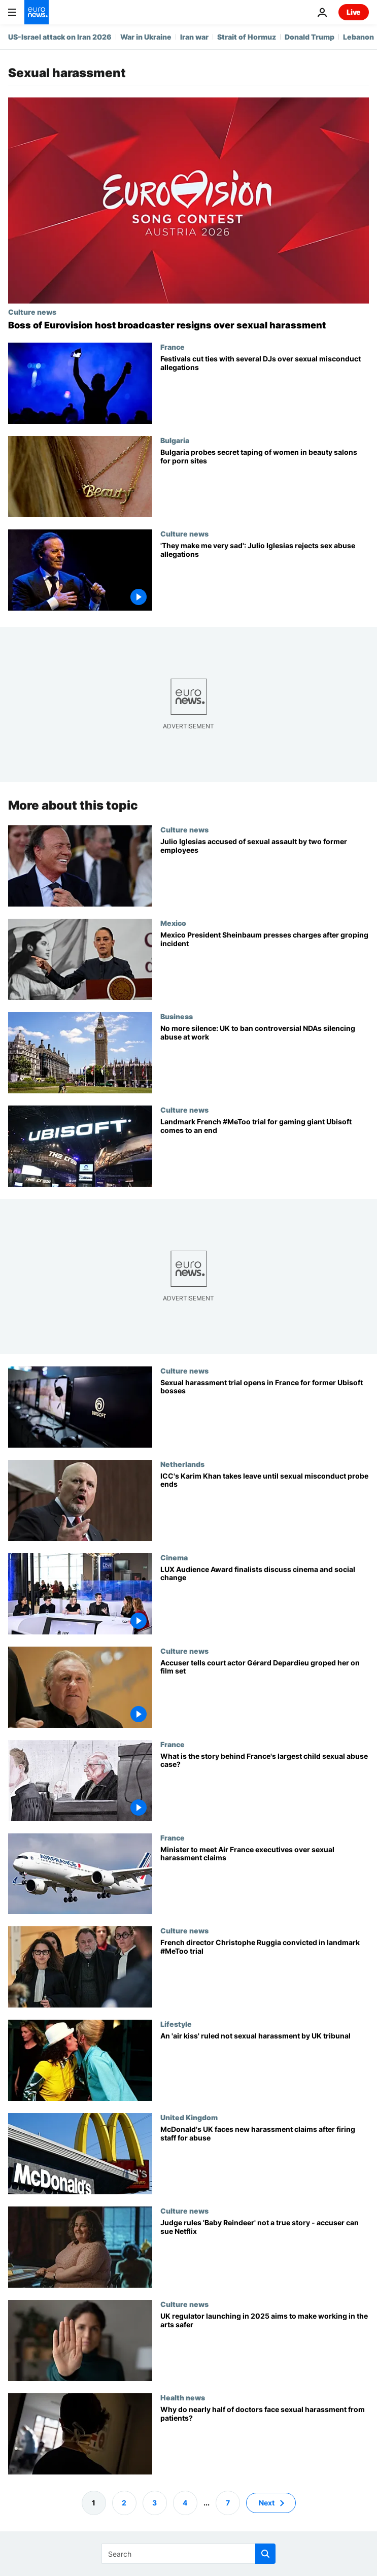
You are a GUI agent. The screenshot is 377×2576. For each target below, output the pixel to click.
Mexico (173, 923)
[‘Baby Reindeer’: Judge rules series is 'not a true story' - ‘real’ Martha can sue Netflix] (264, 2253)
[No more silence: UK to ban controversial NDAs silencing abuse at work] (264, 1058)
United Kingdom (189, 2117)
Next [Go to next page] (267, 2502)
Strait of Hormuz (246, 36)
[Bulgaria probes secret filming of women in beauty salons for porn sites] (264, 482)
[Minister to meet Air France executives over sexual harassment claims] (264, 1880)
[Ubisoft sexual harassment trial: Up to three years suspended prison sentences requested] (264, 1152)
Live (354, 12)
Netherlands (182, 1464)
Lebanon (358, 36)
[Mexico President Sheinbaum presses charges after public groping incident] (264, 965)
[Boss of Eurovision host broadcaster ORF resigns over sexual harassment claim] (188, 325)
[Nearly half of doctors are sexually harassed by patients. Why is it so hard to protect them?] (264, 2439)
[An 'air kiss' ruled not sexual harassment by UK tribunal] (264, 2066)
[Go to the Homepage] (36, 12)
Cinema (174, 1557)
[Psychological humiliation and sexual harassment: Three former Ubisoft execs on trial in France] (264, 1413)
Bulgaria (174, 440)
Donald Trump (309, 36)
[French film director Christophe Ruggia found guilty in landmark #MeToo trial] (264, 1973)
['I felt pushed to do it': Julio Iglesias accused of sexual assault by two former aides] (264, 872)
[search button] (265, 2554)
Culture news (32, 312)
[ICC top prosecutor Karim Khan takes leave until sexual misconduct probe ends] (264, 1506)
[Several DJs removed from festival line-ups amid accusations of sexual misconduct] (264, 389)
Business (176, 1016)
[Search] (188, 2554)
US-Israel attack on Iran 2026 (60, 36)
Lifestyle (176, 2024)
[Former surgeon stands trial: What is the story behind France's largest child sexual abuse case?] (264, 1786)
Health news (182, 2397)
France (172, 347)
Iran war (194, 36)
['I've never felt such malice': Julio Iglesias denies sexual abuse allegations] (264, 576)
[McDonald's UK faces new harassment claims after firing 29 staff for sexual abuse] (264, 2159)
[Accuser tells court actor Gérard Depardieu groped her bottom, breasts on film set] (264, 1693)
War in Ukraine (146, 36)
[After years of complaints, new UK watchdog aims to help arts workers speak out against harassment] (264, 2346)
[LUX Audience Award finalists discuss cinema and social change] (264, 1599)
